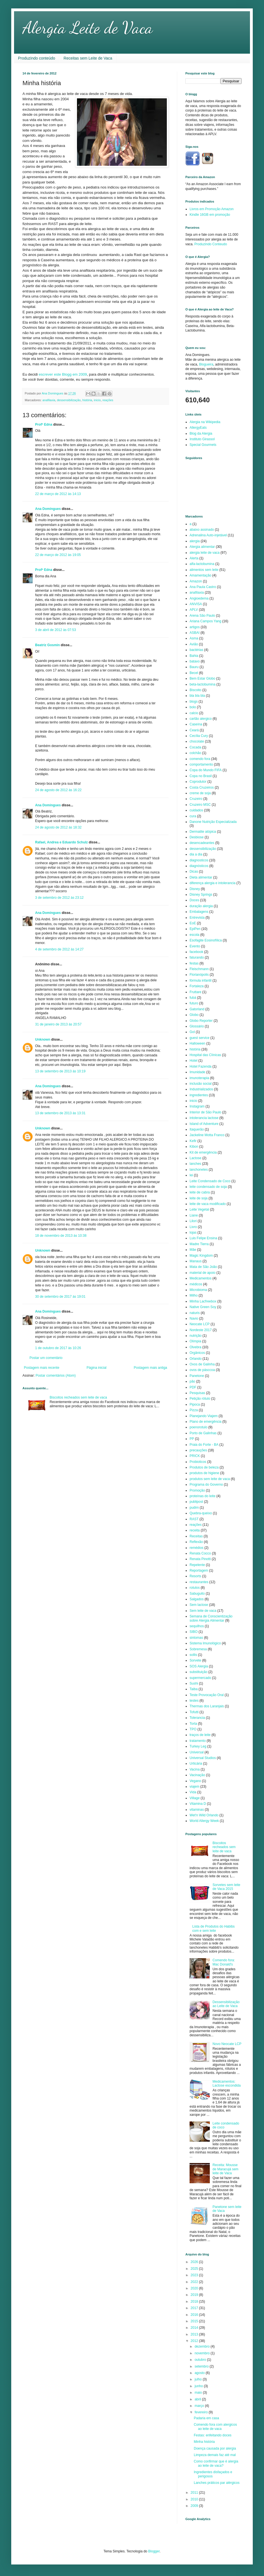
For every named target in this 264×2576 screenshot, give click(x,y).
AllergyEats (198, 428)
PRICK (195, 1456)
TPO (193, 1729)
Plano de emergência (205, 1422)
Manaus (196, 1261)
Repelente (197, 1565)
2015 (195, 2321)
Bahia (194, 656)
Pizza (194, 1410)
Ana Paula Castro (203, 587)
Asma (194, 638)
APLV (194, 610)
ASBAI (194, 633)
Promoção (197, 1490)
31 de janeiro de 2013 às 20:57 (58, 1024)
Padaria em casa (206, 2418)
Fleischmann (199, 969)
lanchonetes (199, 1170)
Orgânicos (197, 1353)
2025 (195, 2269)
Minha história (204, 2442)
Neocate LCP (200, 1324)
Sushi (194, 1683)
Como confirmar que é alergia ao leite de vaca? (216, 2463)
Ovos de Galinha (202, 1364)
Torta (193, 1724)
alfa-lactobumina (202, 564)
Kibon (194, 1147)
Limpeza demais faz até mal (215, 2455)
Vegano (195, 1781)
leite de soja (199, 1198)
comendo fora (200, 759)
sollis (193, 1655)
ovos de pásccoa (202, 1370)
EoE (193, 923)
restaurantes (199, 1582)
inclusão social (200, 1084)
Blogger (154, 2551)
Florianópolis (199, 975)
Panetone (197, 1376)
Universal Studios (203, 1758)
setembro (202, 2366)
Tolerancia (197, 1718)
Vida (193, 1792)
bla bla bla (197, 696)
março (200, 2406)
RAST (194, 1519)
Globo (194, 1015)
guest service (200, 1038)
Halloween (197, 1043)
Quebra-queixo (201, 1513)
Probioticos (198, 1462)
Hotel (193, 1061)
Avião (194, 644)
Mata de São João (203, 1267)
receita (195, 1530)
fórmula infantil (200, 980)
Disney (195, 889)
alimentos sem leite (204, 570)
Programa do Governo (206, 1484)
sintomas (196, 1638)
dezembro (203, 2346)
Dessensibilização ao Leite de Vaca (226, 2004)
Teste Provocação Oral (207, 1695)
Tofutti (194, 1712)
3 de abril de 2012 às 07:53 (55, 630)
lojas (193, 1232)
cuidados (196, 810)
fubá (193, 998)
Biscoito (195, 690)
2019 (195, 2295)
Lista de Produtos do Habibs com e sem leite (213, 1928)
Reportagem (199, 1570)
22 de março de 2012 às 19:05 (58, 555)
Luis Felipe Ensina (203, 1238)
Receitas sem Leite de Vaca (87, 58)
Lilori (193, 1221)
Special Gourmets (203, 445)
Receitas (196, 1536)
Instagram (197, 1106)
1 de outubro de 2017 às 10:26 (58, 1348)
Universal (197, 1752)
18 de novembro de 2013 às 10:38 (61, 1236)
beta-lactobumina (202, 684)
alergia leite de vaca (205, 553)
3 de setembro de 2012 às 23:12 (59, 898)
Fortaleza (197, 986)
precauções (198, 1450)
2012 (195, 2341)
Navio (194, 1318)
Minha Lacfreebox (203, 1301)
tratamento (198, 1741)
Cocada (195, 747)
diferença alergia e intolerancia (212, 883)
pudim (194, 1508)
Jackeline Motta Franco (207, 1135)
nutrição (196, 1336)
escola (194, 935)
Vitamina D (198, 1804)
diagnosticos (199, 860)
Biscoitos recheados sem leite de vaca (78, 1397)
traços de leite (200, 1735)
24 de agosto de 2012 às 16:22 (58, 790)
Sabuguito (197, 1593)
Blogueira (206, 364)
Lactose (195, 1158)
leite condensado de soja (208, 1187)
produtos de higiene (204, 1473)
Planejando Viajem (204, 1416)
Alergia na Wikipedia (205, 422)
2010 (195, 2499)
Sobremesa (198, 1649)
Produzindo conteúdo (36, 58)
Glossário (197, 1026)
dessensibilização (69, 400)
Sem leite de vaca (203, 1611)
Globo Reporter (201, 1021)
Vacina (195, 1769)
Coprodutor (198, 782)
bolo (193, 707)
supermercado (200, 1678)
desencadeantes (202, 843)
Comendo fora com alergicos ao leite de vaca (215, 2426)
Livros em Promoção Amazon (212, 209)
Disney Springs (201, 895)
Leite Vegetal (199, 1209)
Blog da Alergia (201, 433)
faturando (197, 957)
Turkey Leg (198, 1746)
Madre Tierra (199, 1244)
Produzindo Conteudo (210, 244)
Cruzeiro (196, 799)
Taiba (194, 1689)
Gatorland (197, 1009)
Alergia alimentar (202, 547)
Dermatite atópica (203, 832)
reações (108, 400)
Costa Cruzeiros (202, 787)
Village (195, 1798)
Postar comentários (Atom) (56, 1375)
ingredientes (199, 1095)
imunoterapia (199, 1078)
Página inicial (96, 1368)
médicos (196, 1284)
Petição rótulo (200, 1399)
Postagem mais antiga (150, 1368)
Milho (194, 1295)
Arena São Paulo (202, 616)
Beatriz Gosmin (47, 645)
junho (199, 2386)
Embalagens (199, 912)
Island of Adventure (204, 1124)
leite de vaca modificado (208, 1204)
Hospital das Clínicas (205, 1055)
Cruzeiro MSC (200, 805)
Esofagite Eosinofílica (206, 940)
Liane (194, 1215)
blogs (194, 701)
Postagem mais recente (41, 1368)
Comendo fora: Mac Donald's (224, 1962)
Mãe (193, 1250)
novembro (203, 2353)
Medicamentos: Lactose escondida (227, 2083)
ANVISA (196, 604)
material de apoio (202, 1273)
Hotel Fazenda (200, 1066)
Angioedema (199, 598)
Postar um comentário (45, 1358)
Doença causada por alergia (215, 2448)
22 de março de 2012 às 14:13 (58, 494)
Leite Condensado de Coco (210, 1181)
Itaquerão (197, 1129)
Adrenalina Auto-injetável (208, 535)
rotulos (195, 1588)
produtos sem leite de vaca (210, 1479)
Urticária (196, 1763)
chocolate (197, 741)
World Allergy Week (204, 1821)
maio (199, 2393)
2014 (195, 2328)
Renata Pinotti (200, 1559)
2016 (195, 2315)
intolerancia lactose (204, 1118)
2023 (195, 2275)
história (87, 400)
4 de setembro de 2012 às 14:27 (59, 949)
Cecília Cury (199, 736)
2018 (195, 2301)
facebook (196, 952)
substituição (198, 1672)
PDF (193, 1387)
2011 (195, 2493)
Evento (195, 946)
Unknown (42, 1039)
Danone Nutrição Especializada (213, 822)
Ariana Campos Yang (205, 621)
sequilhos (197, 1626)
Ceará (194, 730)
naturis (195, 1313)
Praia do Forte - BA (204, 1445)
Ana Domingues (48, 509)
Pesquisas (197, 1393)
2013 (195, 2334)
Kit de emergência (203, 1152)
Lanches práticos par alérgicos (217, 2483)
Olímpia (195, 1341)
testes (194, 1701)
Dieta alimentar (201, 877)
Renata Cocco (200, 1553)
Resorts (195, 1576)
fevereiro (202, 2412)
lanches (195, 1164)
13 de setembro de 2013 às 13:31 (60, 1113)
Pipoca (195, 1404)
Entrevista (197, 918)
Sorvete (195, 1660)
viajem (194, 1787)
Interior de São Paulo (205, 1112)
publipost (196, 1502)
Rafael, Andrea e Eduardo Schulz (61, 842)
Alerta (194, 558)
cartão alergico (201, 719)
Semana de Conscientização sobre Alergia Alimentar (211, 1618)
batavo (195, 661)
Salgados (197, 1599)
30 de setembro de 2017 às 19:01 (60, 1297)
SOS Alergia (199, 1666)
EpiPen (195, 929)
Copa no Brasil (201, 776)
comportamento (201, 764)
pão (192, 1381)
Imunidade (197, 1072)
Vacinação (197, 1775)
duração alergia (201, 906)
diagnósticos (199, 866)
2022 (195, 2282)
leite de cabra (200, 1192)
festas (194, 963)
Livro (193, 1227)
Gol (192, 1032)
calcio (194, 713)
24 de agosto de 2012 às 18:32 (58, 827)
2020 (195, 2288)
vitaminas (197, 1810)
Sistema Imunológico (205, 1643)
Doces (194, 900)
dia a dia (196, 854)
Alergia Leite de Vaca (87, 27)
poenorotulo (198, 1427)
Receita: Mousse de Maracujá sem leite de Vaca (225, 2169)
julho (199, 2379)
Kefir (193, 1141)
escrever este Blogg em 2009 (63, 374)
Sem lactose (199, 1605)
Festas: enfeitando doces (212, 2435)
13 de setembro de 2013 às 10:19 (60, 1071)
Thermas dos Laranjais (207, 1706)
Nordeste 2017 (201, 1330)
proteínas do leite (202, 1496)
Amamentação (200, 575)
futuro (194, 1003)
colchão (195, 753)
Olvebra (195, 1347)
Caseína (196, 724)
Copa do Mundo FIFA (206, 770)
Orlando (196, 1359)
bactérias (196, 650)
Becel (194, 673)
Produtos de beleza (204, 1467)
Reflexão (196, 1542)
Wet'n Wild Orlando (204, 1815)
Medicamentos (200, 1278)
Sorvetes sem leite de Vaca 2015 (226, 1887)
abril (198, 2399)
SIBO (194, 1632)
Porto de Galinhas (203, 1433)
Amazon (196, 581)
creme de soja (200, 793)
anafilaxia (48, 400)
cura (193, 816)
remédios (196, 1548)
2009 (195, 2506)
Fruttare (195, 992)
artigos (195, 627)
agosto (200, 2373)
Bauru (194, 667)
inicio (97, 400)
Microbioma (198, 1290)
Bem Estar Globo (202, 678)
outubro (201, 2360)
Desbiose (197, 837)
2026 (195, 2262)
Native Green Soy (203, 1307)
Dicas (194, 871)
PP (192, 1439)
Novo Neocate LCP (227, 2044)
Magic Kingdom (201, 1256)
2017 (195, 2308)
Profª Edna (43, 424)
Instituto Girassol (202, 439)
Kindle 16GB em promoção (210, 215)
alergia (195, 541)
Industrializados (201, 1089)
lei (191, 1175)
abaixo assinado (202, 530)
